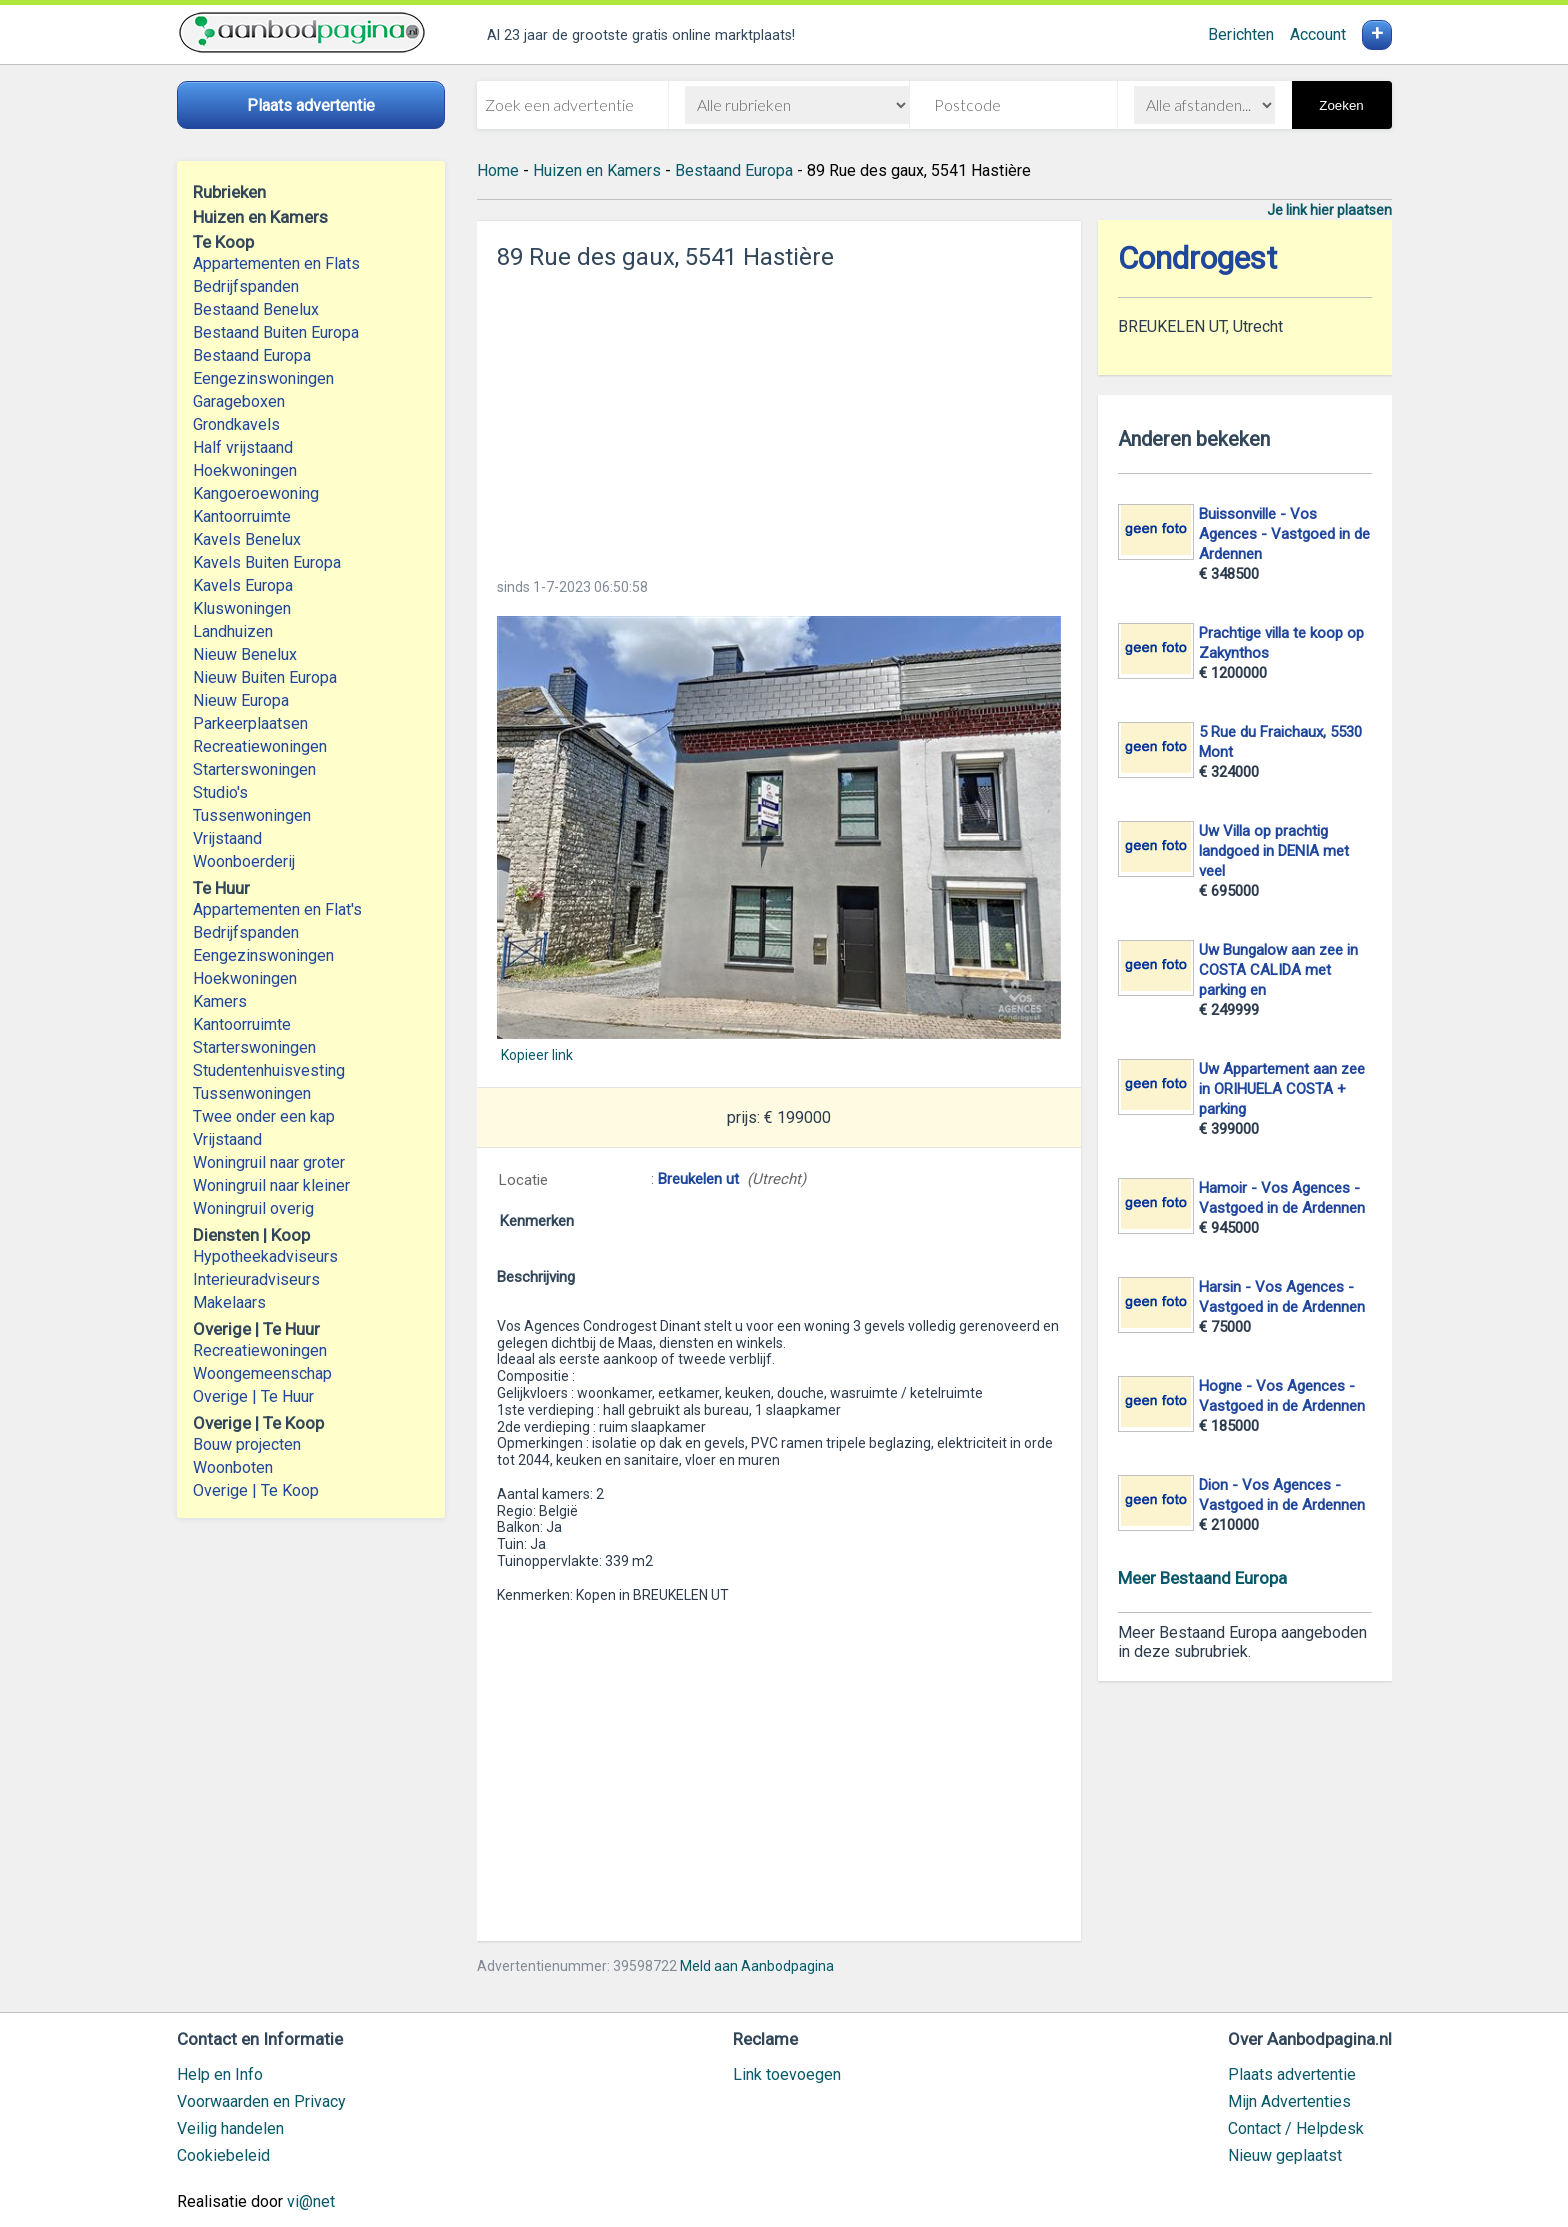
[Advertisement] (779, 418)
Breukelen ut (698, 1179)
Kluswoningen (242, 608)
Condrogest (1197, 258)
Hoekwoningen (245, 470)
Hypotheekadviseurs (265, 1256)
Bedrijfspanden (246, 286)
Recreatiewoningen (260, 746)
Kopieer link (537, 1055)
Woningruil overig (253, 1208)
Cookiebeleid (223, 2155)
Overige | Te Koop (256, 1490)
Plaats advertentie (1292, 2074)
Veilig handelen (230, 2128)
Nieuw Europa (241, 700)
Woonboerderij (244, 861)
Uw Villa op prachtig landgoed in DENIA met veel (1274, 851)
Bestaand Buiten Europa (276, 332)
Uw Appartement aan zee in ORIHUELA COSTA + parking (1282, 1089)
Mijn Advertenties (1289, 2101)
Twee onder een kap (264, 1116)
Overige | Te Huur (253, 1396)
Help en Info (220, 2074)
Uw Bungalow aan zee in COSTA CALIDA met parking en (1278, 970)
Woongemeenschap (262, 1373)
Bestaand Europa (252, 355)
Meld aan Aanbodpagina (757, 1966)
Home (498, 170)
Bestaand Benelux (256, 309)
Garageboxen (239, 401)
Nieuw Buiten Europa (265, 677)
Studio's (220, 792)
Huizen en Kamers (597, 170)
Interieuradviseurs (256, 1279)
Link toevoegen (787, 2074)
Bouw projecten (247, 1444)
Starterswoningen (254, 769)
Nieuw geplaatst (1285, 2155)
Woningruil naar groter (269, 1162)
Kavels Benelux (247, 539)
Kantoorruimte (242, 516)
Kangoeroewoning (256, 493)
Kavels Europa (243, 585)
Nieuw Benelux (245, 654)
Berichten (1241, 34)
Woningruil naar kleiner (271, 1185)
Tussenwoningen (252, 815)
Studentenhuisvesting (269, 1070)
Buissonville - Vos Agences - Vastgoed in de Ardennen (1284, 534)
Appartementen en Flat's (277, 909)
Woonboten (233, 1467)
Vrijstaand (227, 838)
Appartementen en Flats (276, 263)
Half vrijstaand (243, 447)
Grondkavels (236, 424)
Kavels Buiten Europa (267, 562)
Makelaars (229, 1302)
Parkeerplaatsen (250, 723)
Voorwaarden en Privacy (261, 2101)
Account (1318, 34)
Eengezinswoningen (263, 378)
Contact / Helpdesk (1296, 2128)
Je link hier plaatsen (1329, 210)
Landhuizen (233, 631)
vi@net (311, 2201)
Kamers (220, 1001)
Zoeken (1341, 105)
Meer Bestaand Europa (1202, 1578)
